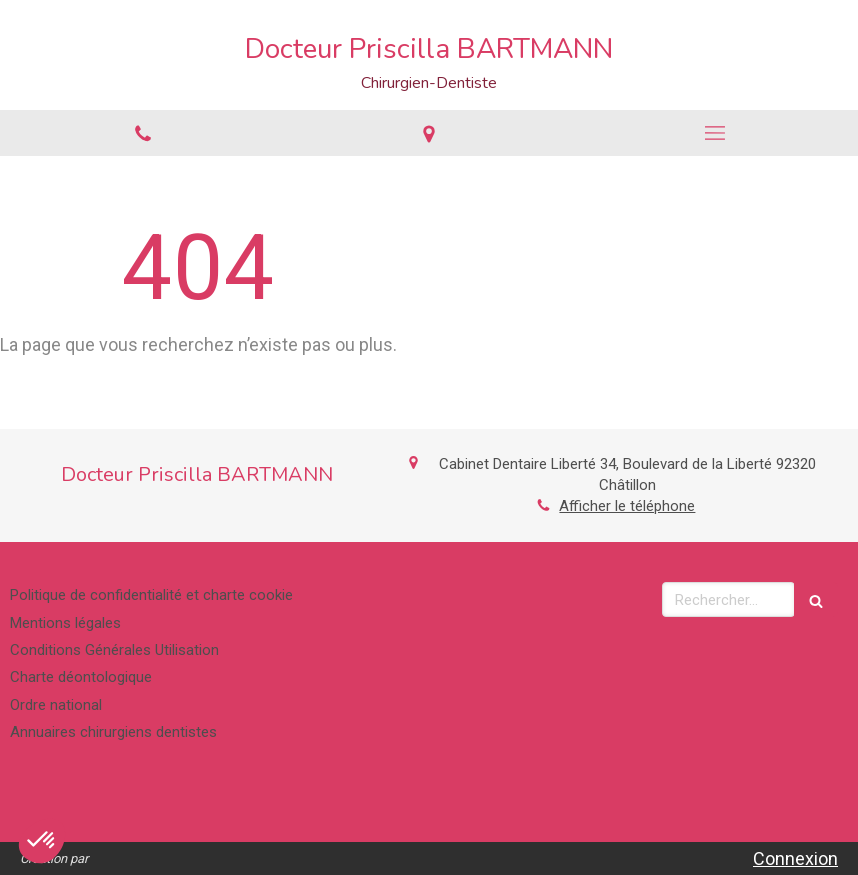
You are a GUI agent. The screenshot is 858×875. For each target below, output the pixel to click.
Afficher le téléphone (627, 506)
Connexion (795, 858)
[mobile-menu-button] (715, 133)
